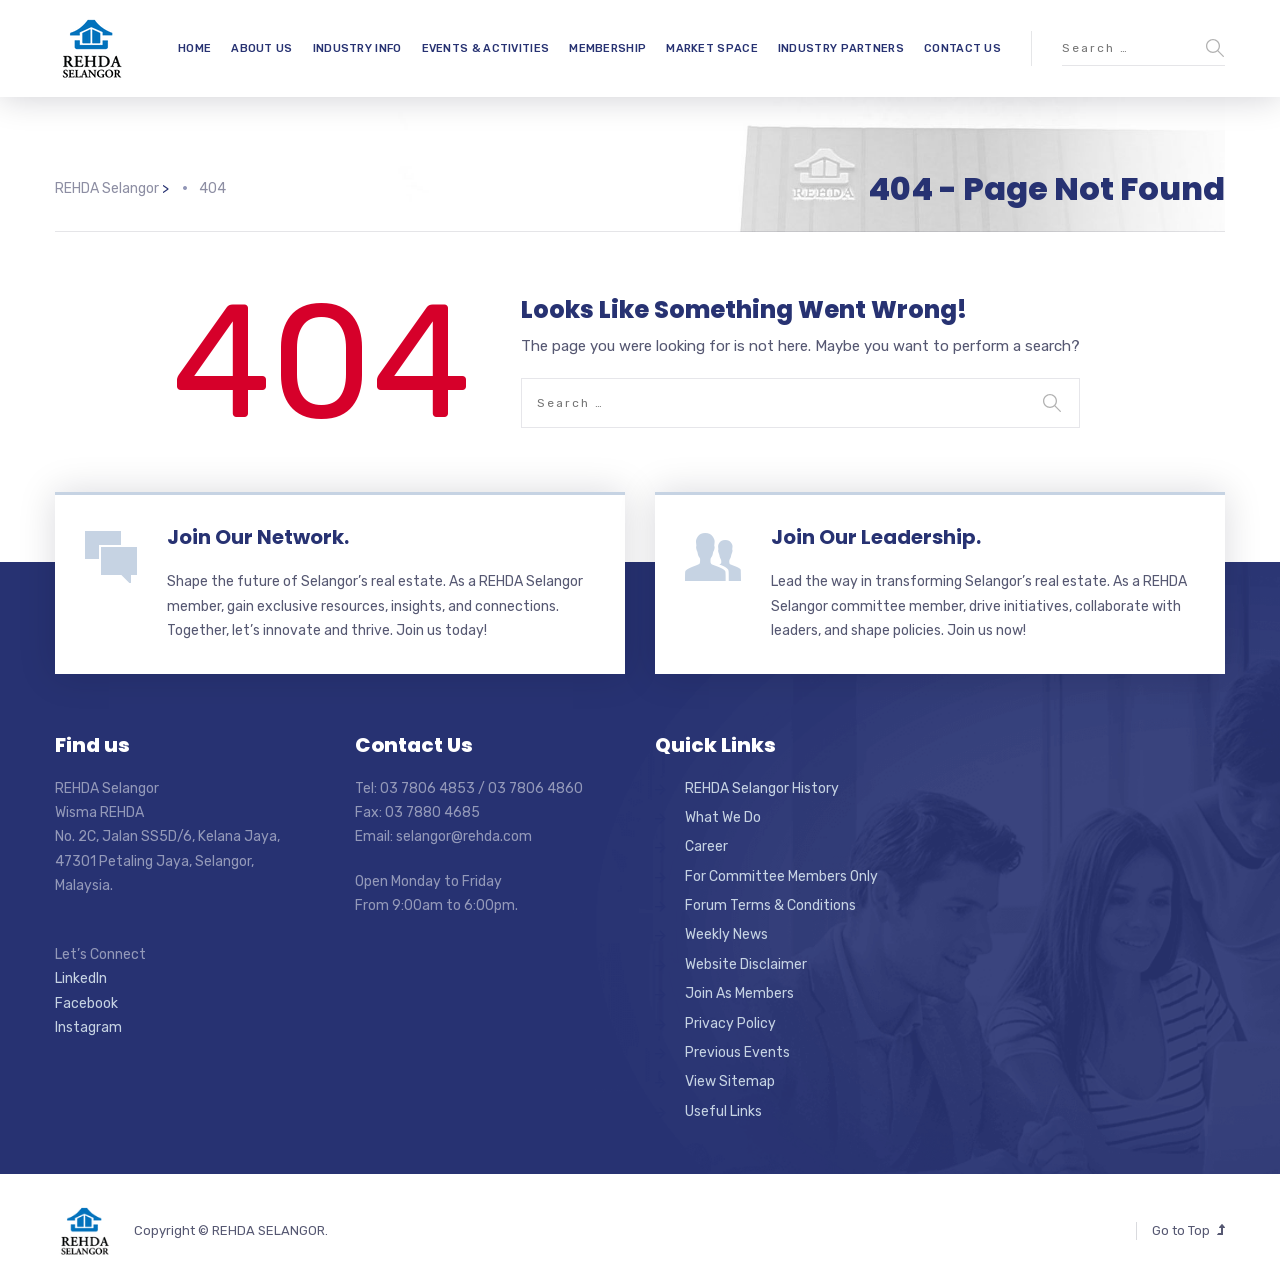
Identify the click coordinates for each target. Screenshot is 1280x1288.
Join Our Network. (258, 537)
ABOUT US (261, 48)
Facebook (86, 1003)
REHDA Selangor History (762, 788)
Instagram (88, 1027)
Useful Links (723, 1111)
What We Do (723, 817)
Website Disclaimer (746, 964)
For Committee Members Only (781, 876)
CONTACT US (962, 48)
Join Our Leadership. (876, 537)
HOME (194, 48)
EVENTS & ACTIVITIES (486, 48)
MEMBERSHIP (607, 48)
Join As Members (739, 993)
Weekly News (726, 934)
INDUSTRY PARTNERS (841, 48)
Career (706, 846)
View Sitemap (730, 1081)
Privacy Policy (730, 1023)
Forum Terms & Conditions (770, 905)
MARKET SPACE (712, 48)
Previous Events (737, 1052)
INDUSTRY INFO (357, 48)
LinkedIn (81, 978)
